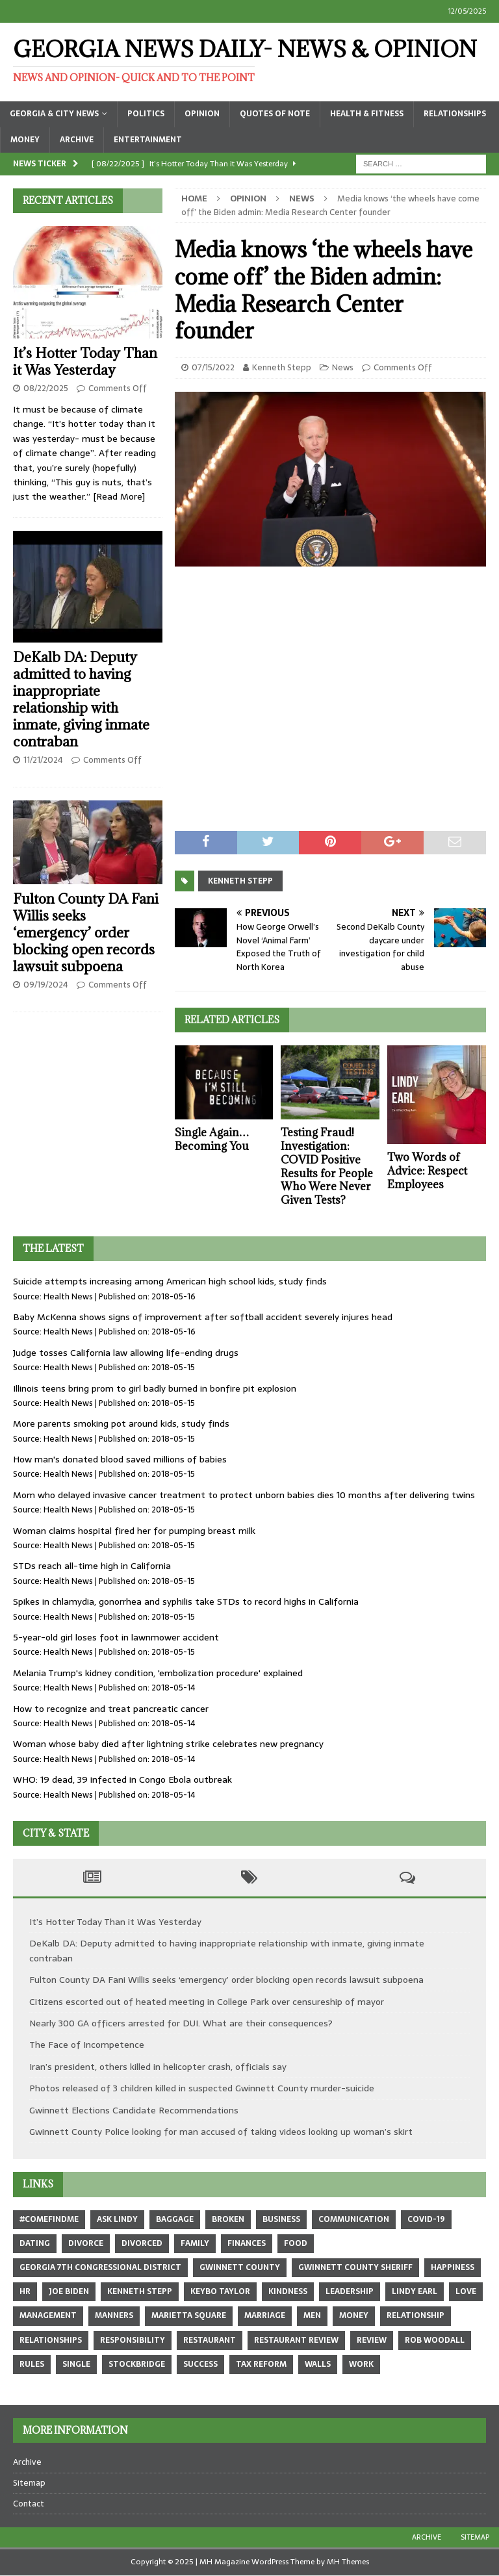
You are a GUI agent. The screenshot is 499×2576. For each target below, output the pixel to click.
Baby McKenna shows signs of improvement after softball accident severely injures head (202, 1317)
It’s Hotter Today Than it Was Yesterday (85, 361)
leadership (350, 2291)
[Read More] (119, 496)
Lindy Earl (414, 2291)
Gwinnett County (239, 2267)
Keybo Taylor (220, 2291)
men (312, 2315)
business (281, 2219)
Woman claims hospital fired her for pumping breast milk (134, 1531)
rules (31, 2364)
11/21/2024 (43, 760)
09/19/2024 (45, 984)
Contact (28, 2503)
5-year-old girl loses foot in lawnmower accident (116, 1637)
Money (25, 139)
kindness (287, 2291)
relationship (415, 2315)
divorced (142, 2243)
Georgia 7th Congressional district (100, 2267)
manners (114, 2315)
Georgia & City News (54, 113)
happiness (452, 2267)
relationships (50, 2340)
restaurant (209, 2340)
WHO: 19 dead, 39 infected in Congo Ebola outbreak (122, 1779)
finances (246, 2243)
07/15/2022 (213, 367)
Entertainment (148, 139)
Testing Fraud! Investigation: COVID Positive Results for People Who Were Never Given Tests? (327, 1166)
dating (34, 2243)
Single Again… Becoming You (212, 1139)
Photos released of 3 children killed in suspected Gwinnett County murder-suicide (201, 2088)
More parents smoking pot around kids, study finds (121, 1423)
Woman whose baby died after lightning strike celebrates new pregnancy (168, 1744)
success (200, 2364)
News (342, 367)
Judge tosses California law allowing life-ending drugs (125, 1352)
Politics (145, 113)
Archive (77, 139)
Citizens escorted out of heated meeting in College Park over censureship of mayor (206, 2002)
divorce (85, 2243)
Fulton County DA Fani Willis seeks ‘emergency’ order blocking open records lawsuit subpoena (86, 932)
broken (228, 2219)
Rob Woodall (435, 2340)
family (195, 2243)
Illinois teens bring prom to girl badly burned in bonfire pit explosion (154, 1388)
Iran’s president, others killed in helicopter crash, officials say (158, 2067)
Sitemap (29, 2483)
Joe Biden (69, 2291)
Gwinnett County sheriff (355, 2267)
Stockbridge (137, 2364)
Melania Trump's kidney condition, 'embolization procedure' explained (158, 1673)
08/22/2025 (45, 388)
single (76, 2364)
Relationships (455, 113)
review (372, 2340)
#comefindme (49, 2219)
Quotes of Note (275, 113)
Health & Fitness (366, 113)
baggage (175, 2219)
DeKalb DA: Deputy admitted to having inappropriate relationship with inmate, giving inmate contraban (81, 699)
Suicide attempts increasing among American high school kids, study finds (170, 1281)
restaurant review (296, 2340)
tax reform (261, 2364)
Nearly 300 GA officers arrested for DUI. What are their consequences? (181, 2023)
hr (25, 2291)
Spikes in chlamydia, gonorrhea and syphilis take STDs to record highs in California (186, 1601)
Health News (68, 1296)
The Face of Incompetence (86, 2044)
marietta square (188, 2315)
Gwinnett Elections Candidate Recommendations (133, 2110)
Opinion (202, 113)
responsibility (132, 2340)
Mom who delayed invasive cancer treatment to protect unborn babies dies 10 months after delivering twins (244, 1495)
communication (353, 2219)
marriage (264, 2315)
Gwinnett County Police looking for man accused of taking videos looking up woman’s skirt (221, 2131)
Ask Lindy (117, 2219)
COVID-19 (426, 2219)
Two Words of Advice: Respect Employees (427, 1171)
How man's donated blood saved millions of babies (120, 1459)
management (48, 2315)
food (295, 2243)
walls (318, 2364)
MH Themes (348, 2561)
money (353, 2315)
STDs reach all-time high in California (92, 1566)
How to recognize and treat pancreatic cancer (111, 1709)
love (465, 2291)
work (361, 2364)
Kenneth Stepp (281, 367)
